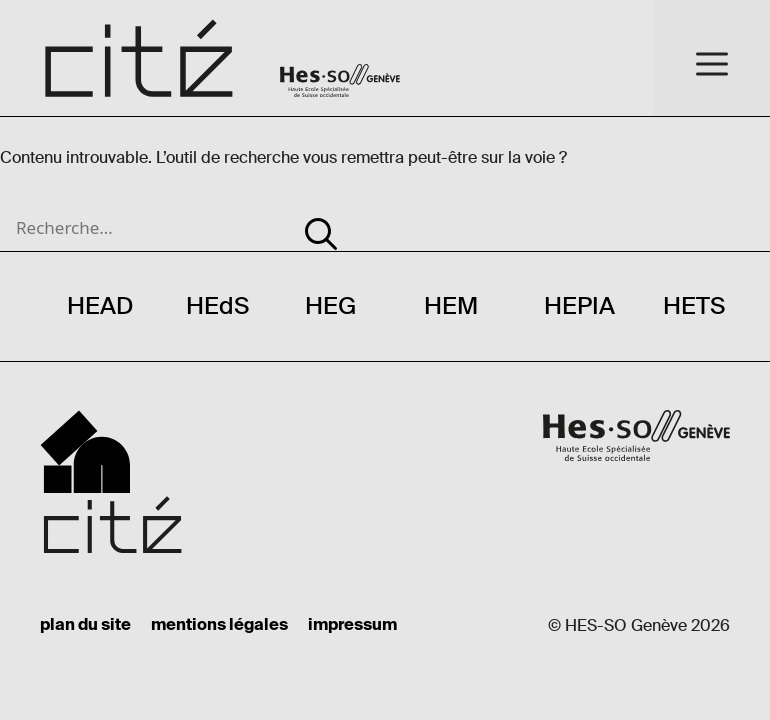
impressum (352, 626)
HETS (694, 305)
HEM (451, 305)
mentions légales (219, 626)
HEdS (217, 305)
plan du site (85, 626)
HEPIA (579, 305)
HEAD (100, 305)
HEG (330, 305)
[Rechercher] (321, 221)
